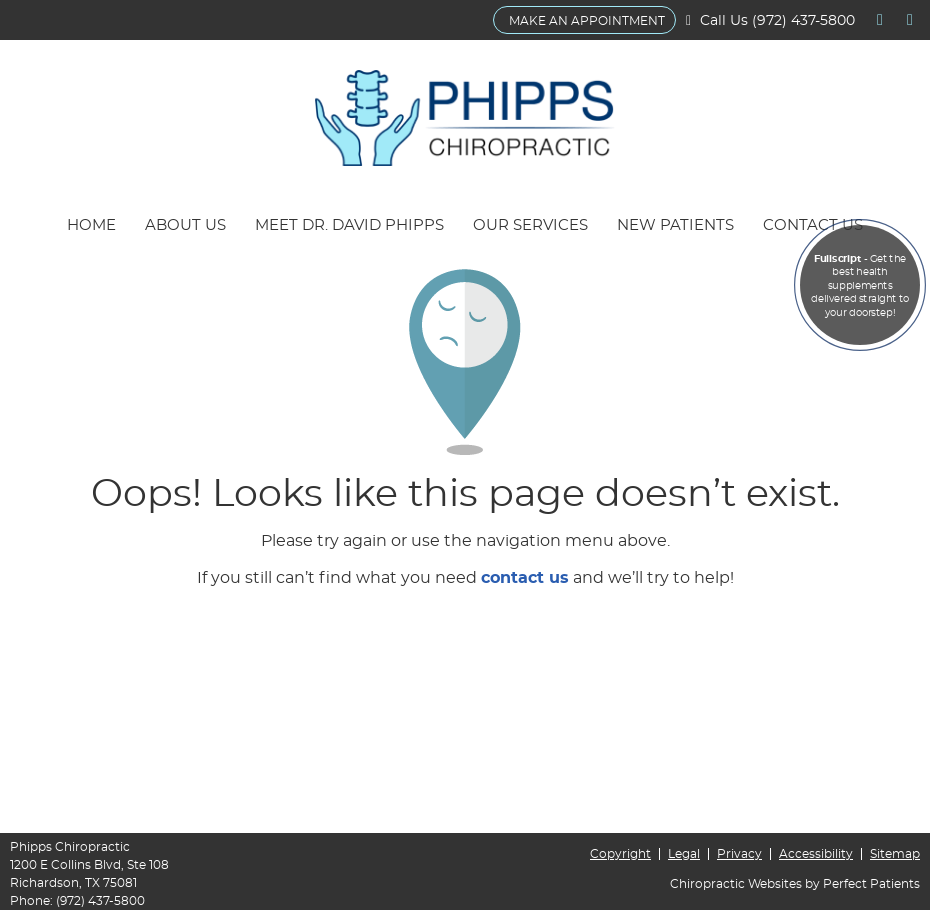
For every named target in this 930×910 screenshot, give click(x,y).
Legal (684, 854)
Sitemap (895, 854)
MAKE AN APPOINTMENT (587, 21)
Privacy (739, 854)
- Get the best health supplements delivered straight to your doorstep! (860, 285)
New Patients (675, 225)
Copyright (620, 854)
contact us (525, 578)
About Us (185, 225)
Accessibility (816, 854)
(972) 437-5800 (803, 21)
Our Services (530, 225)
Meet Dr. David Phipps (349, 225)
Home (91, 225)
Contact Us (813, 225)
